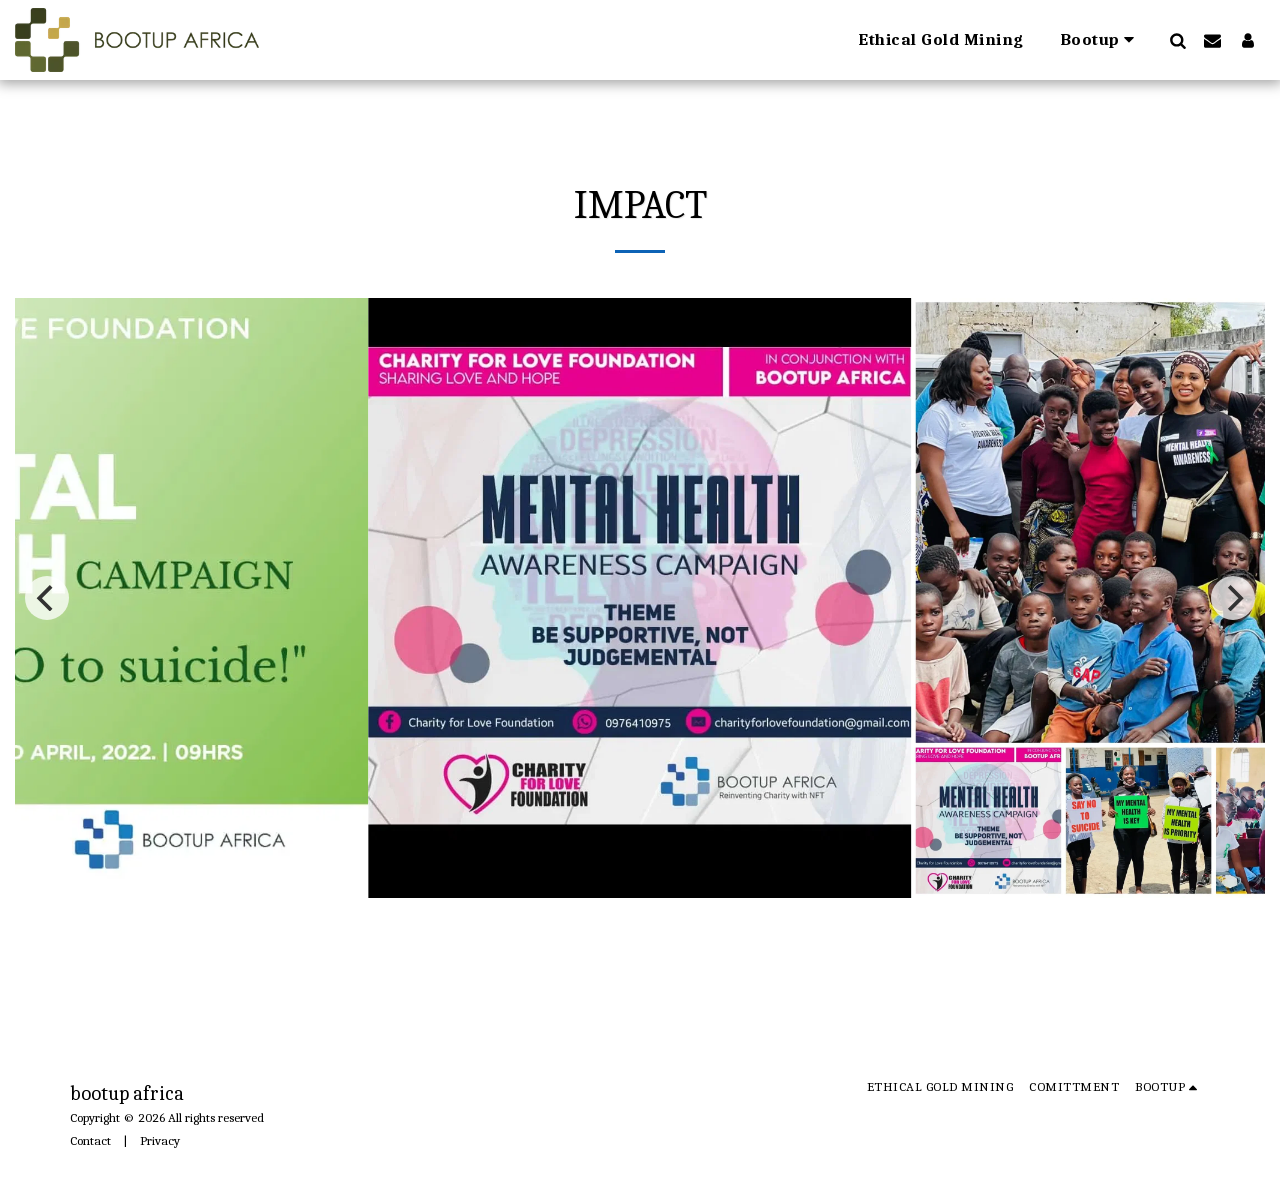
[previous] (47, 598)
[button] (1101, 40)
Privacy (160, 1140)
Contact (90, 1140)
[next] (1233, 598)
